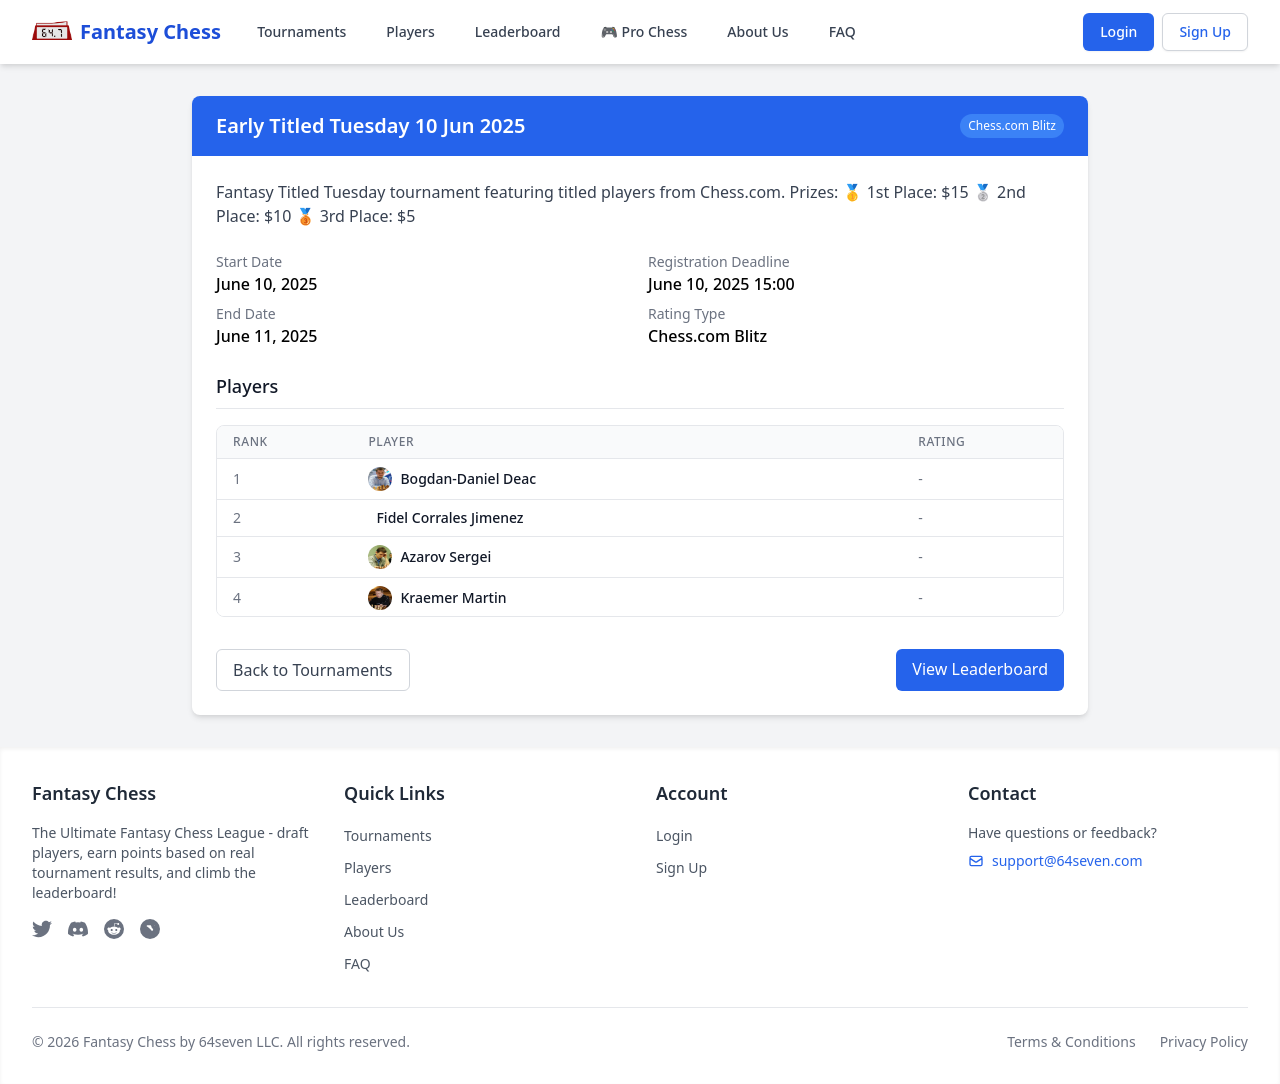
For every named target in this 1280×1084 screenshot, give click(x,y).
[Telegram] (150, 929)
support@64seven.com (1055, 860)
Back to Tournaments (313, 670)
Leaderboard (518, 31)
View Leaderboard (980, 669)
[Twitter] (42, 929)
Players (410, 31)
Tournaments (301, 31)
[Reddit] (114, 929)
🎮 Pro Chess (644, 31)
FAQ (842, 31)
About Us (757, 31)
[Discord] (78, 929)
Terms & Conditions (1071, 1041)
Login (1118, 31)
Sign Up (1205, 31)
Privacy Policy (1204, 1041)
